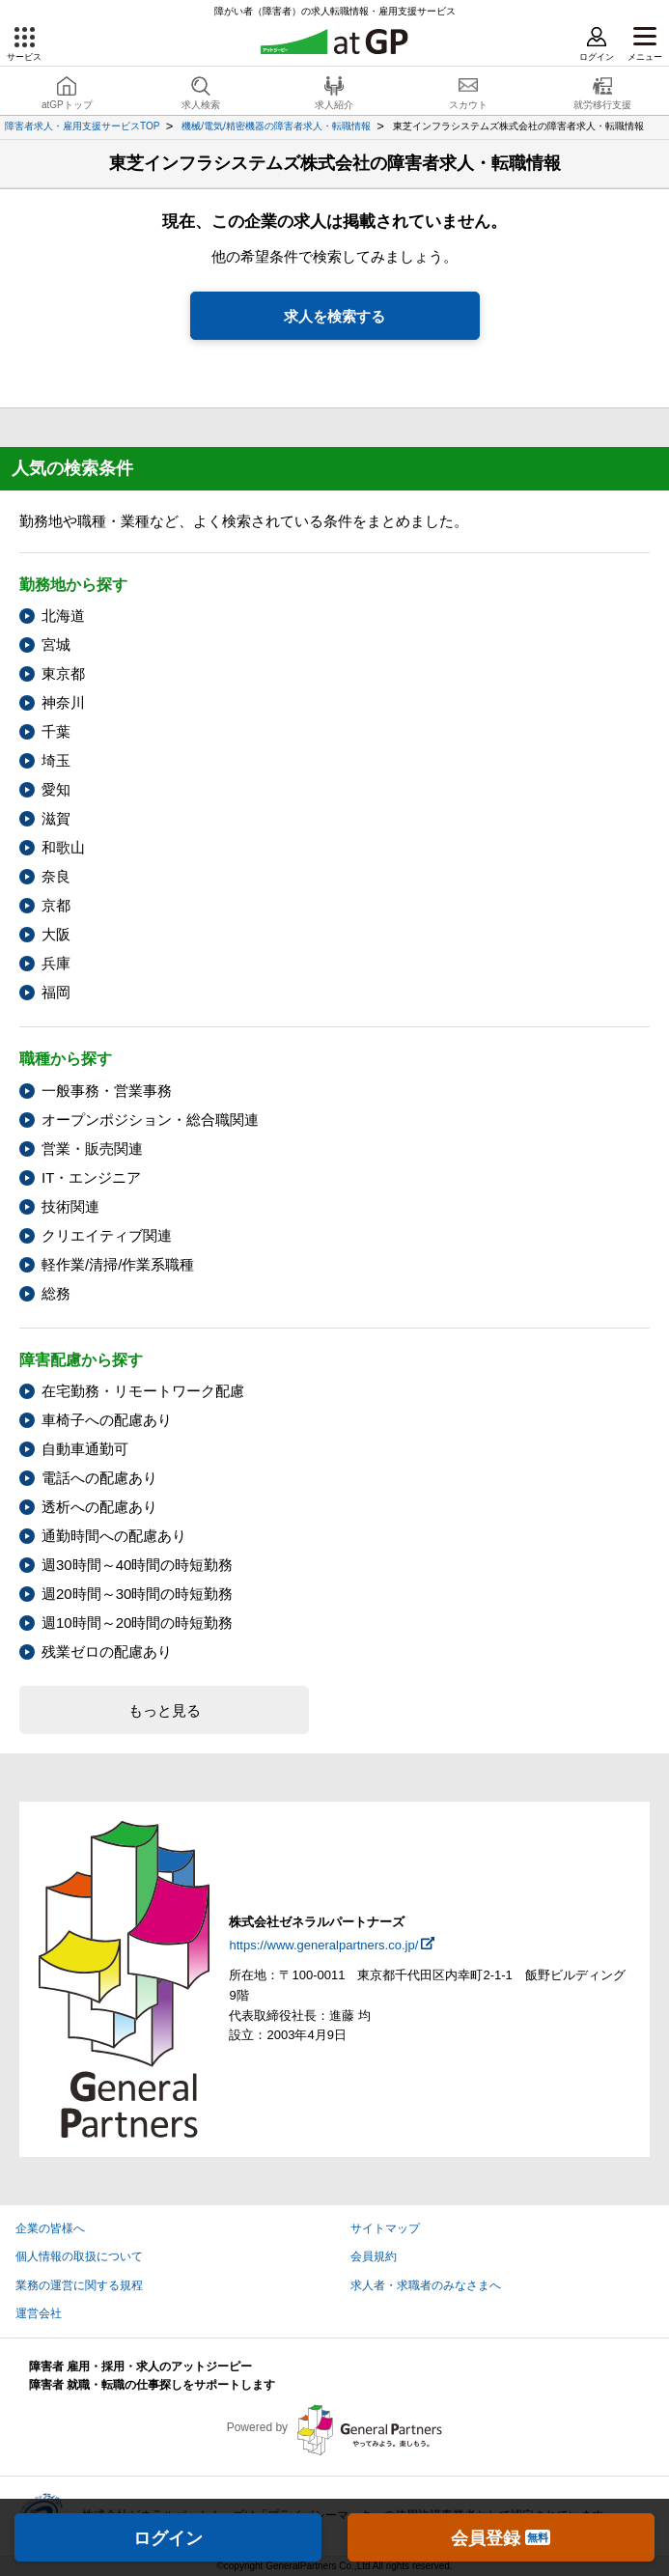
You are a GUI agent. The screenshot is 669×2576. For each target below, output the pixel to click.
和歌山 (63, 847)
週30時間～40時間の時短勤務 (137, 1564)
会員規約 (373, 2256)
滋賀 (56, 818)
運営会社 (38, 2313)
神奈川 (63, 702)
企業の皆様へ (50, 2228)
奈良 (56, 876)
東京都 (63, 673)
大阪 (56, 934)
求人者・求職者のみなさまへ (425, 2285)
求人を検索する (334, 316)
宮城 (56, 644)
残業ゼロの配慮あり (107, 1651)
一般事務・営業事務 (107, 1090)
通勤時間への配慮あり (114, 1535)
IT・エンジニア (91, 1177)
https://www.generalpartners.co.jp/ (323, 1945)
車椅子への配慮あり (107, 1420)
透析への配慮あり (99, 1506)
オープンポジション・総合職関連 (150, 1119)
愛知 (56, 789)
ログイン (168, 2538)
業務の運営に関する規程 (79, 2285)
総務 (56, 1293)
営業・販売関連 (92, 1148)
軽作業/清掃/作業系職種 (118, 1264)
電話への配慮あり (99, 1478)
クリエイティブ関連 (107, 1235)
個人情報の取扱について (79, 2256)
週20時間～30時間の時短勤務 (137, 1593)
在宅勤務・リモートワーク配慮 (143, 1391)
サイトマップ (385, 2228)
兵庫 (56, 963)
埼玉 (56, 760)
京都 (56, 905)
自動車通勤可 (85, 1449)
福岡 (56, 992)
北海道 (63, 615)
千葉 (56, 731)
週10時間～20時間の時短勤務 (137, 1622)
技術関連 (70, 1206)
